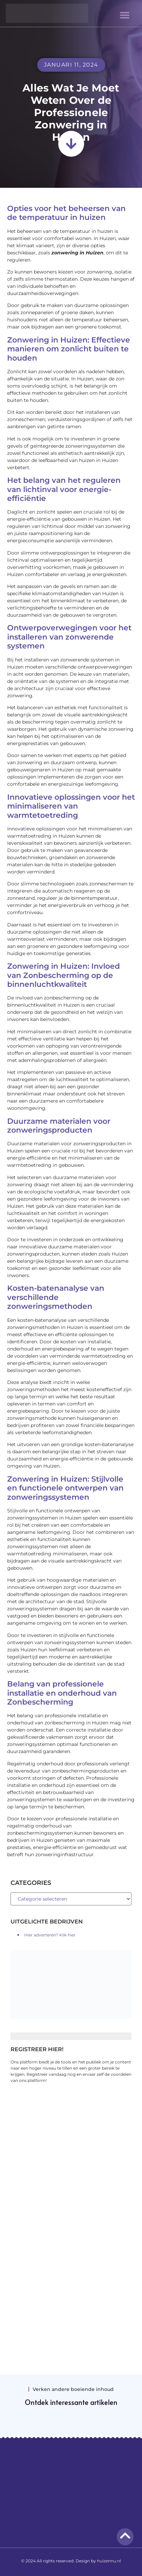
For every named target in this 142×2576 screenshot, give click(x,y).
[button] (124, 15)
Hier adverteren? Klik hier (50, 1934)
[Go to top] (125, 2536)
